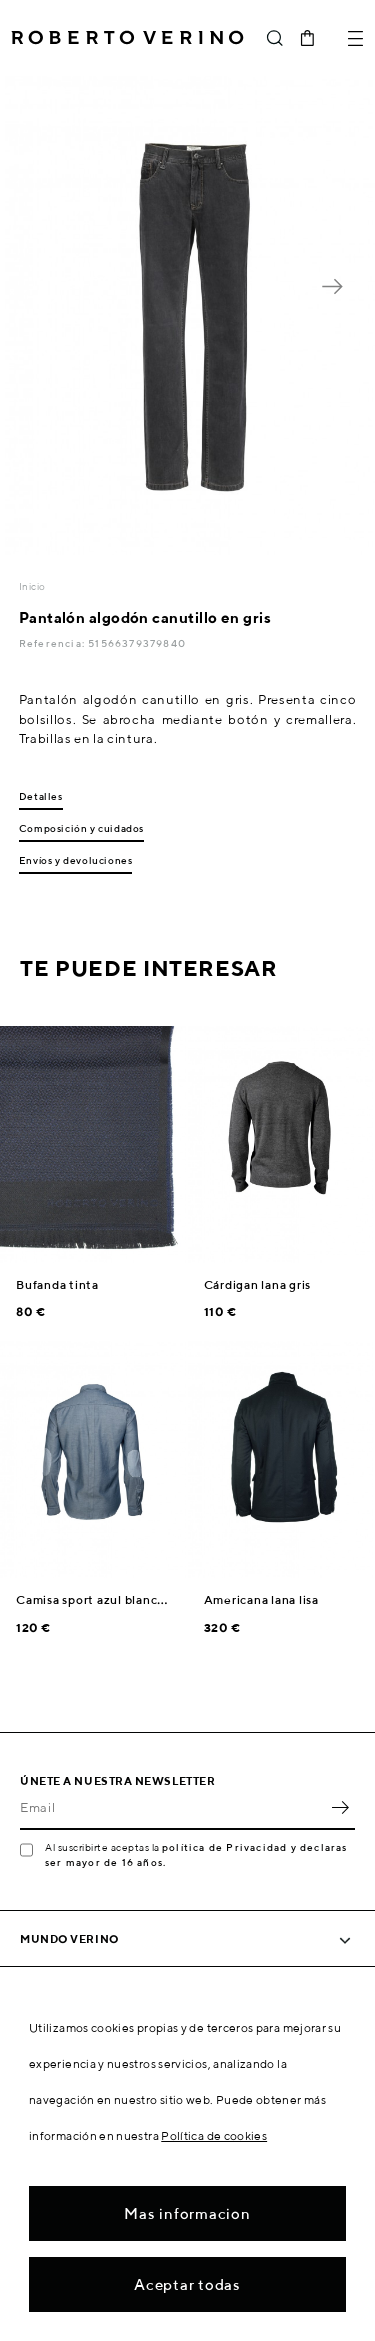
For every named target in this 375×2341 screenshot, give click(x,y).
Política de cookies (214, 2135)
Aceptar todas (187, 2284)
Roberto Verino (127, 38)
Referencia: (53, 643)
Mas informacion (187, 2213)
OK (340, 1808)
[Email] (172, 1808)
